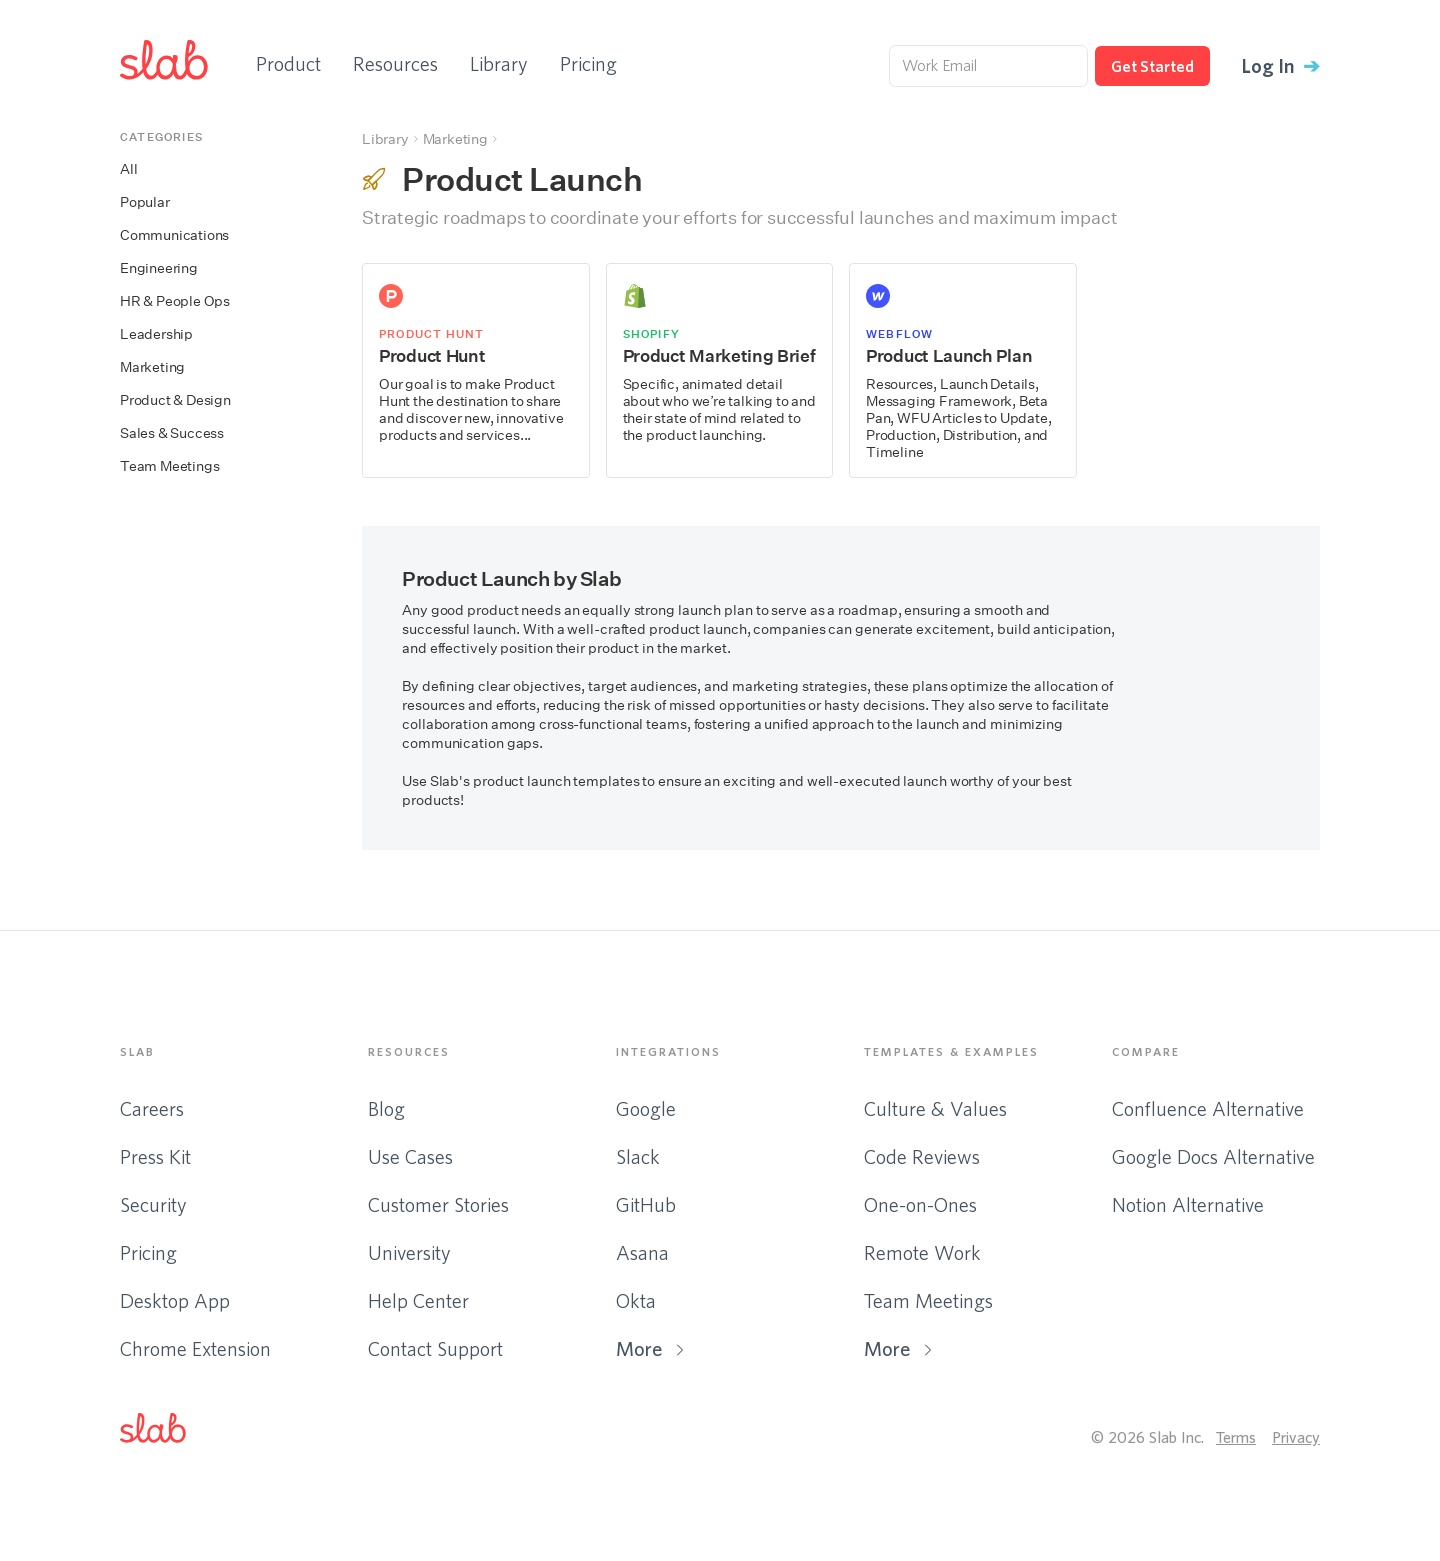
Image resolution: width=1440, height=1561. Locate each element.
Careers (152, 1108)
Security (153, 1204)
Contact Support (435, 1348)
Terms (1236, 1437)
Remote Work (922, 1252)
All (128, 169)
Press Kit (155, 1156)
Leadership (156, 334)
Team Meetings (169, 466)
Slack (638, 1156)
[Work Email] (988, 66)
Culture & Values (935, 1108)
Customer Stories (438, 1204)
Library (499, 63)
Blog (386, 1108)
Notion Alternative (1188, 1204)
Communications (174, 235)
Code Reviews (922, 1156)
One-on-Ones (920, 1204)
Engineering (159, 268)
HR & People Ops (175, 301)
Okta (636, 1300)
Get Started (1152, 66)
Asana (642, 1252)
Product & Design (175, 400)
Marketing (152, 367)
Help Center (418, 1300)
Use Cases (410, 1156)
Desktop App (175, 1300)
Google (646, 1108)
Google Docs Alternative (1213, 1156)
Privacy (1296, 1437)
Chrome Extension (195, 1348)
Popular (145, 202)
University (409, 1252)
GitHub (646, 1204)
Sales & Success (172, 433)
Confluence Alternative (1208, 1108)
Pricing (588, 63)
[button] (169, 1432)
